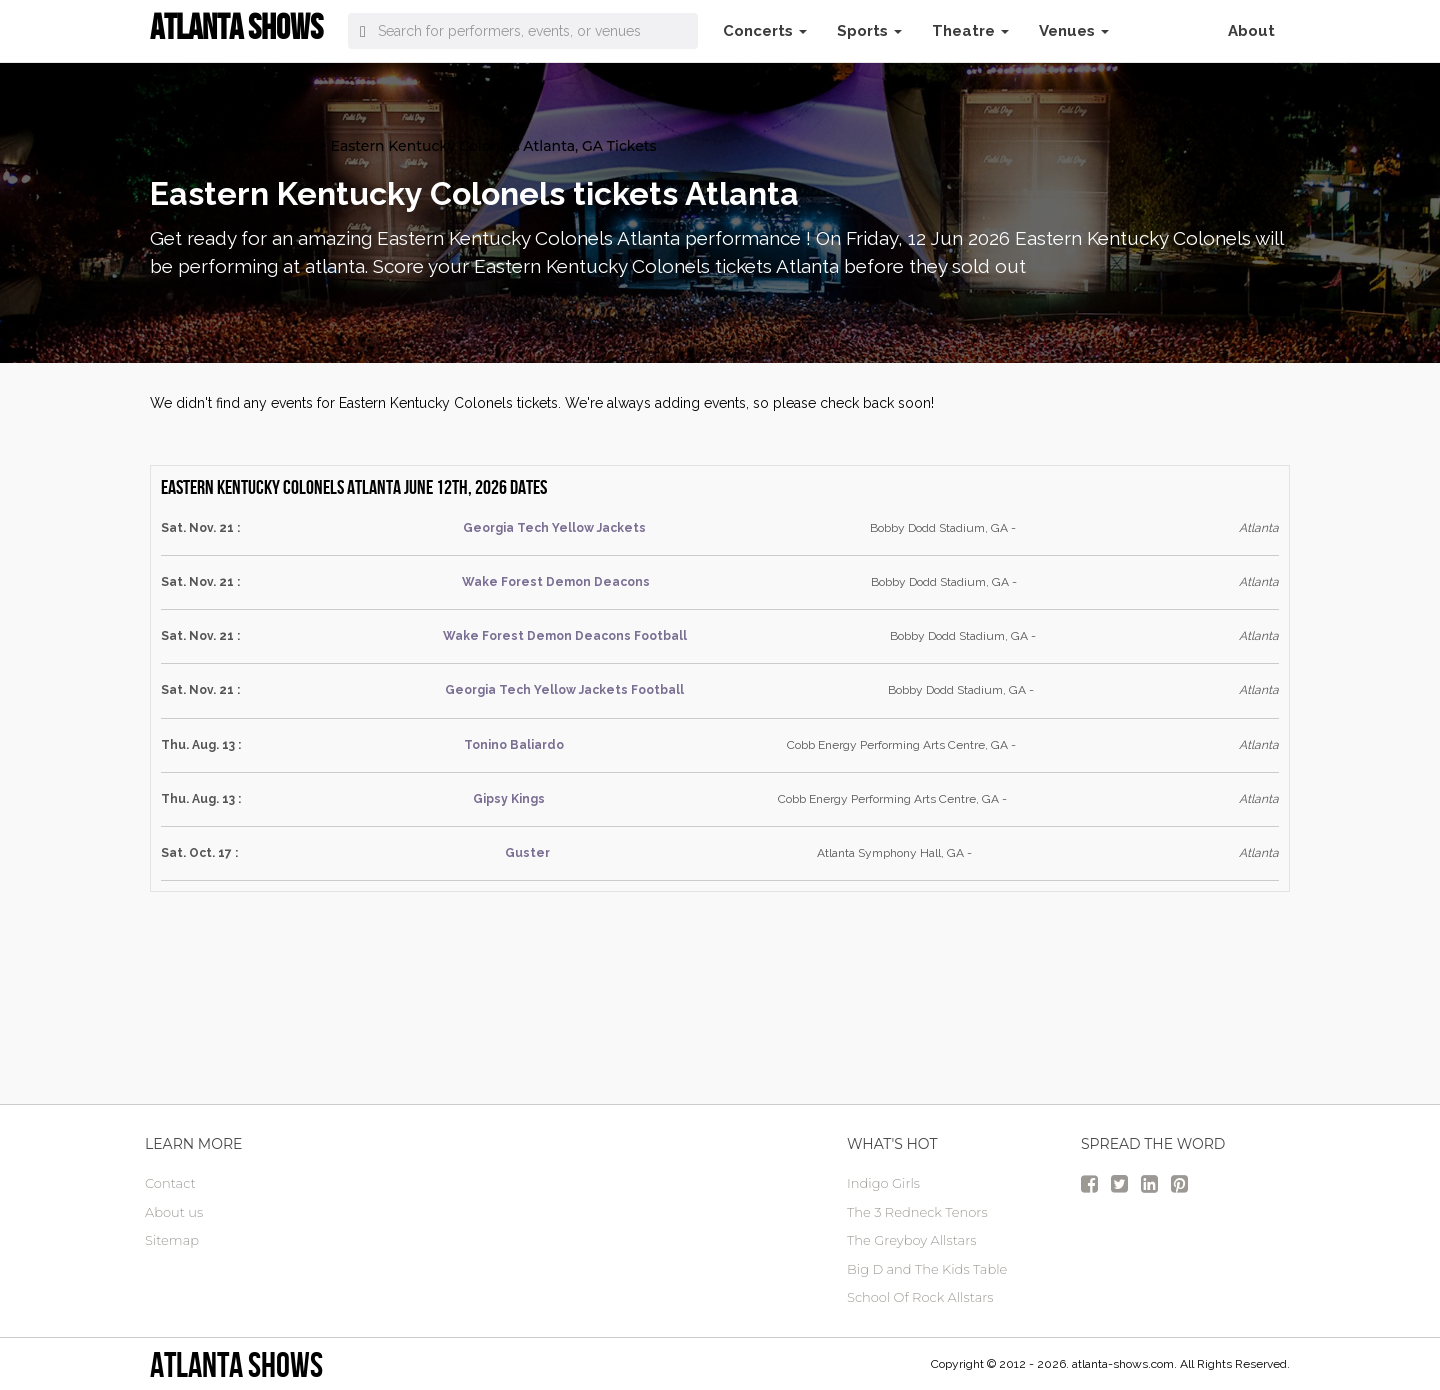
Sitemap (172, 1240)
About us (174, 1212)
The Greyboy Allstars (911, 1240)
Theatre (970, 31)
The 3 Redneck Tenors (917, 1212)
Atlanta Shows (236, 1364)
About (1251, 31)
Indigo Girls (883, 1183)
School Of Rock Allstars (920, 1297)
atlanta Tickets (201, 146)
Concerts (765, 31)
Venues (1074, 31)
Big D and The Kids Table (927, 1269)
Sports (869, 31)
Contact (170, 1183)
